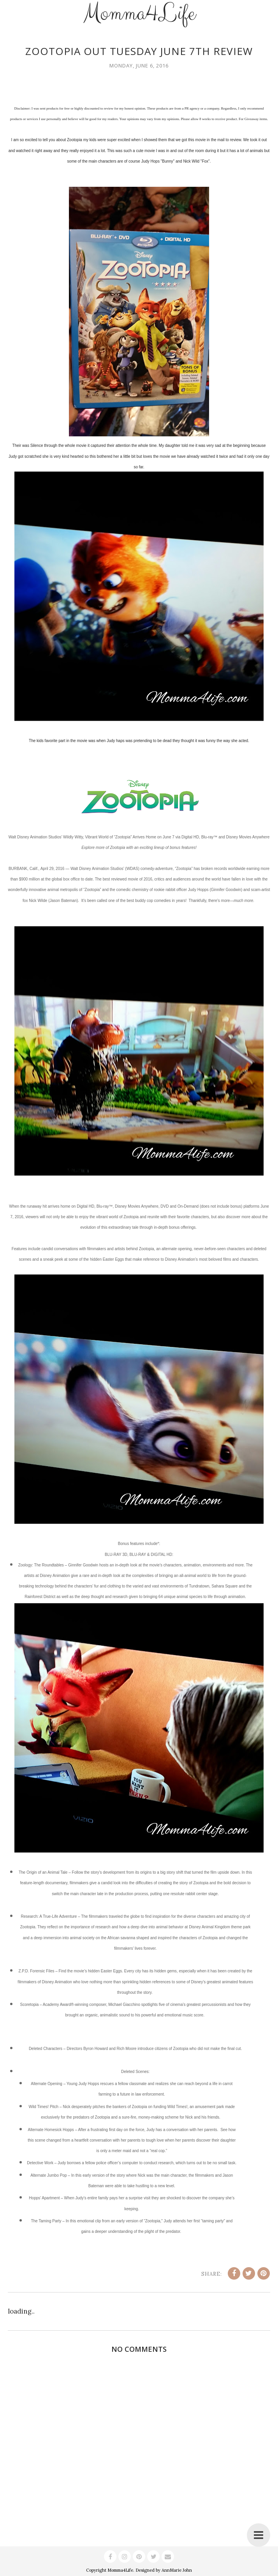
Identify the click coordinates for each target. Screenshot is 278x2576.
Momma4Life (120, 2570)
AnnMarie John (177, 2570)
